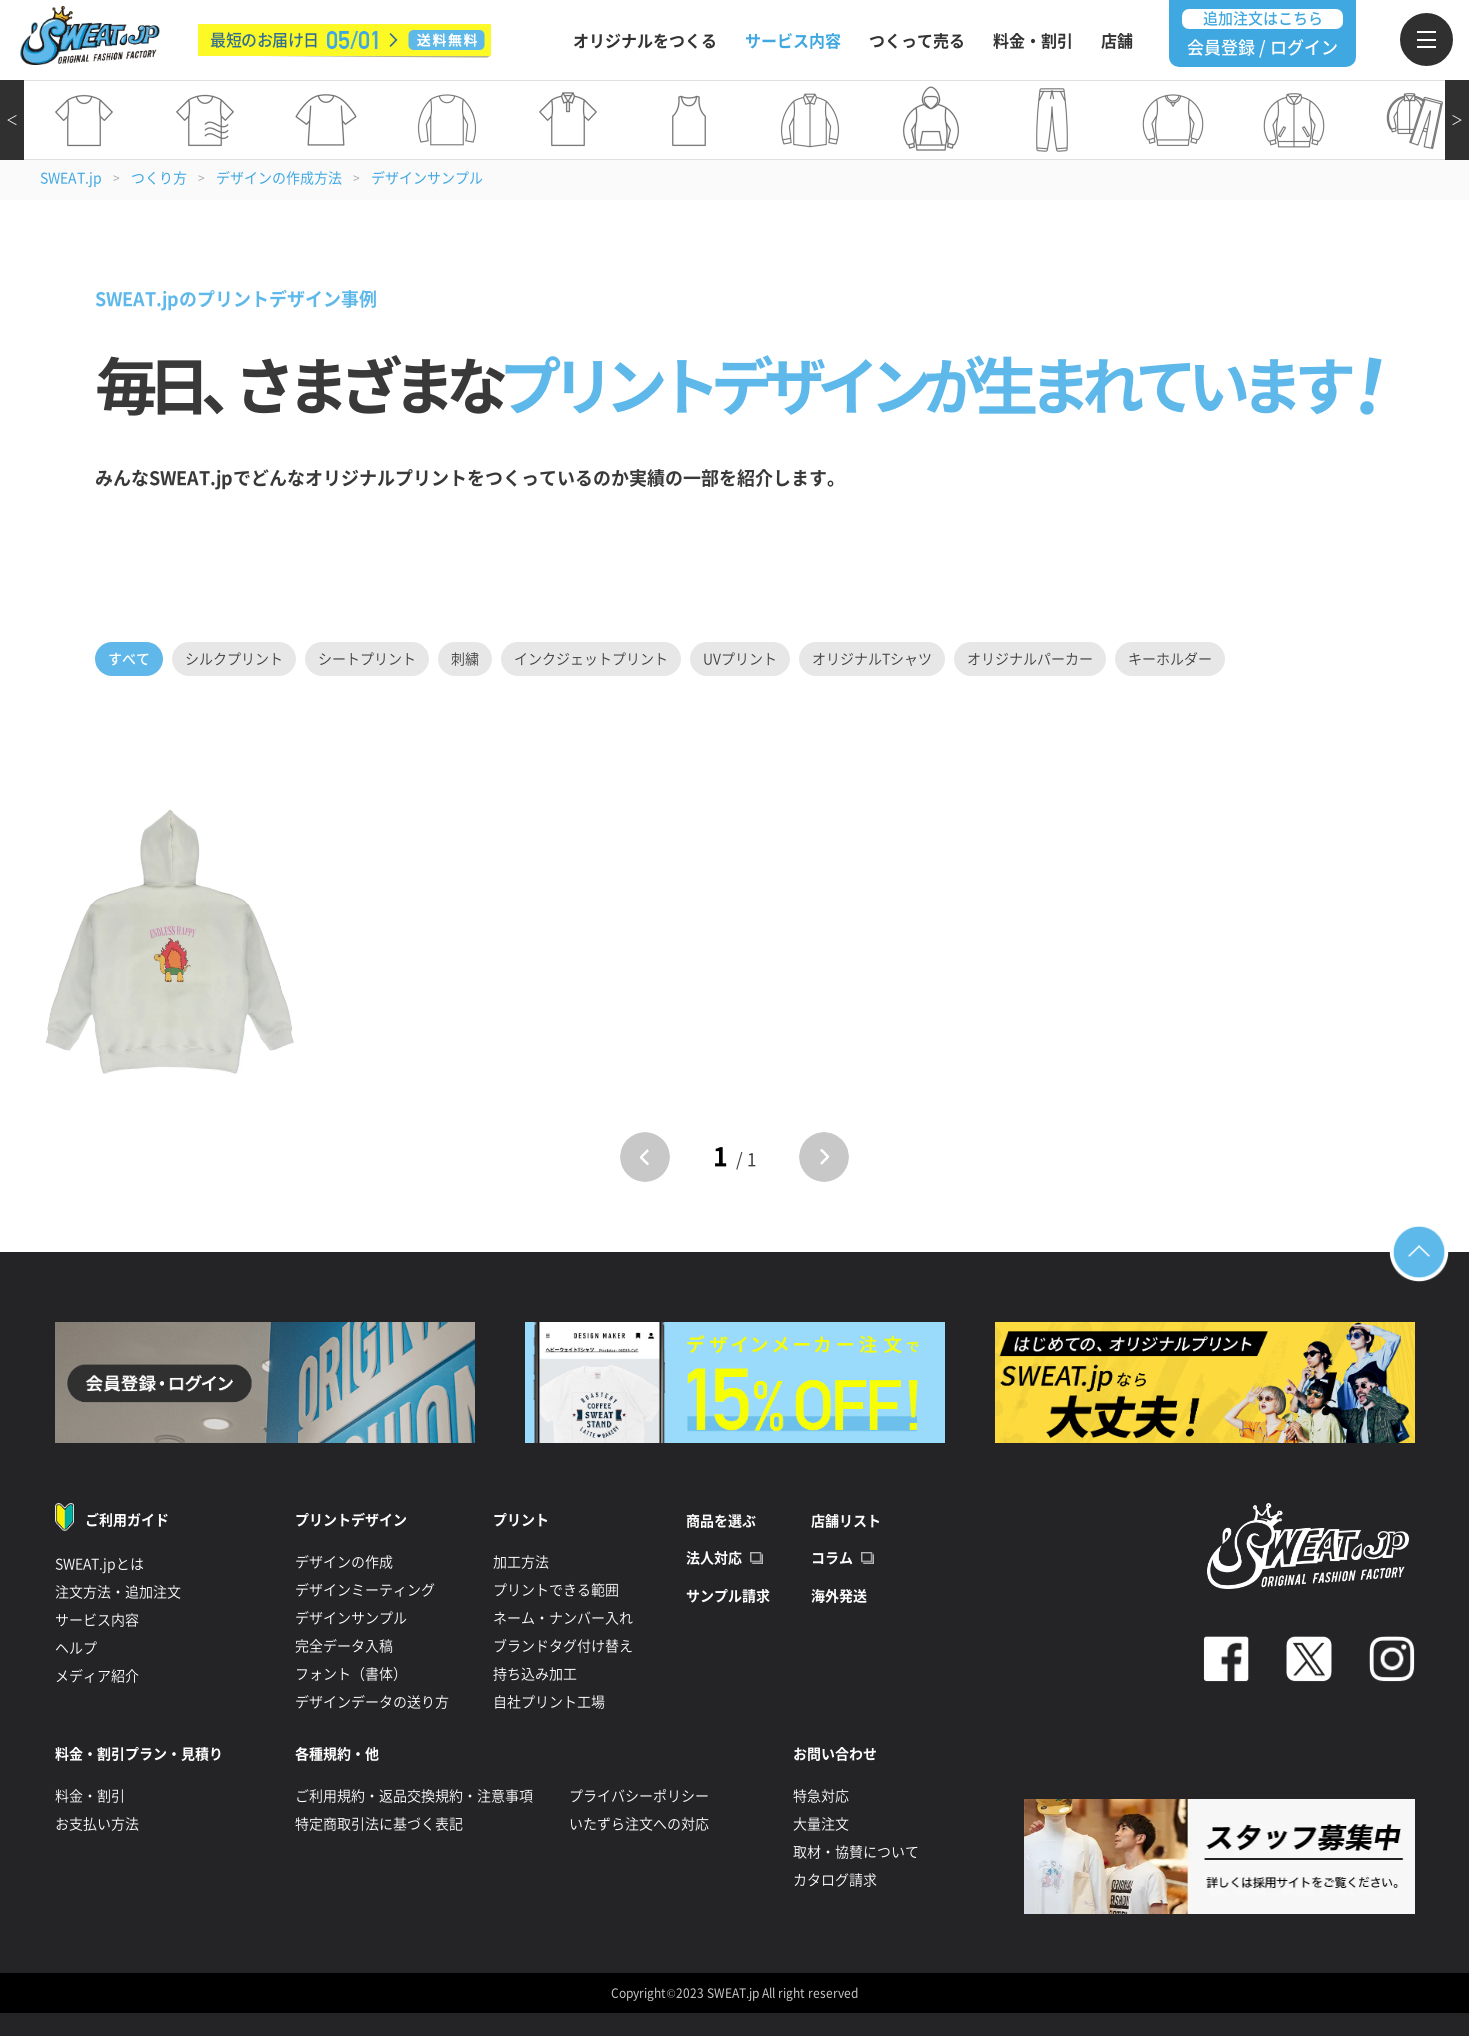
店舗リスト (846, 1521)
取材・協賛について (856, 1852)
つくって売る (917, 41)
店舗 (1117, 41)
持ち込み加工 (535, 1674)
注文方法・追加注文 (118, 1592)
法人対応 (714, 1558)
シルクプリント (234, 659)
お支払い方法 (97, 1824)
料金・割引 (1033, 41)
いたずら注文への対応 (639, 1824)
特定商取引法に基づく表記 (379, 1824)
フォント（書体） (351, 1674)
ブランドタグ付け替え (563, 1646)
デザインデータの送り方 (372, 1702)
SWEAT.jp (71, 178)
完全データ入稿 (344, 1646)
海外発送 (839, 1596)
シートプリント (367, 659)
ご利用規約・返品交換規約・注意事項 (414, 1796)
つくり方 (159, 178)
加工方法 (521, 1562)
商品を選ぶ (721, 1521)
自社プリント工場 (549, 1702)
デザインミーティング (365, 1590)
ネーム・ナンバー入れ (563, 1618)
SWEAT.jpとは (99, 1564)
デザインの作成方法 (279, 178)
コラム (832, 1558)
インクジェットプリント (591, 659)
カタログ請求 (835, 1880)
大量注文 (821, 1824)
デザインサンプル (427, 178)
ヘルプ (76, 1648)
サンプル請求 (728, 1596)
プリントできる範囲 (556, 1590)
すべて (129, 659)
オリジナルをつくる (645, 41)
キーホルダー (1170, 659)
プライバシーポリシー (639, 1796)
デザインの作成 (344, 1562)
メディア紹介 (97, 1676)
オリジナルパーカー (1030, 659)
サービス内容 (793, 41)
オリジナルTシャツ (872, 659)
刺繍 (465, 659)
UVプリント (740, 659)
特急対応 (821, 1796)
